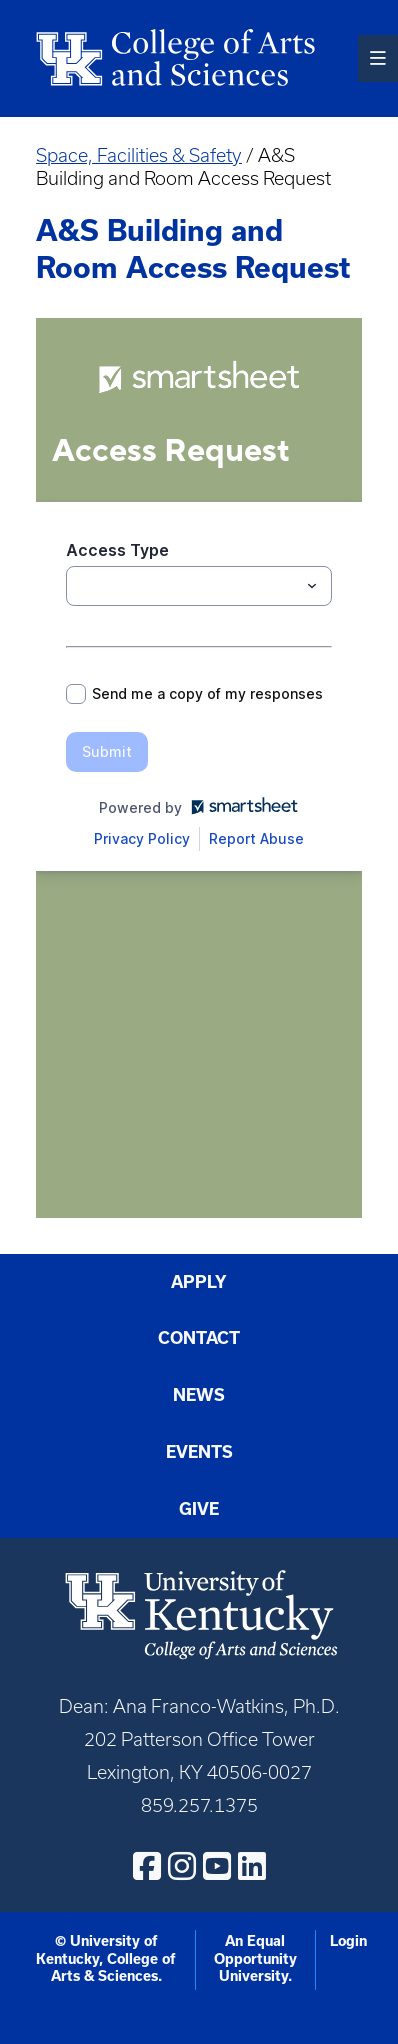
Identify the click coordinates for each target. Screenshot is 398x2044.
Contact (199, 1338)
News (199, 1395)
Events (199, 1452)
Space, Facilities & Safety (139, 155)
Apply (199, 1282)
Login (348, 1941)
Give (199, 1509)
